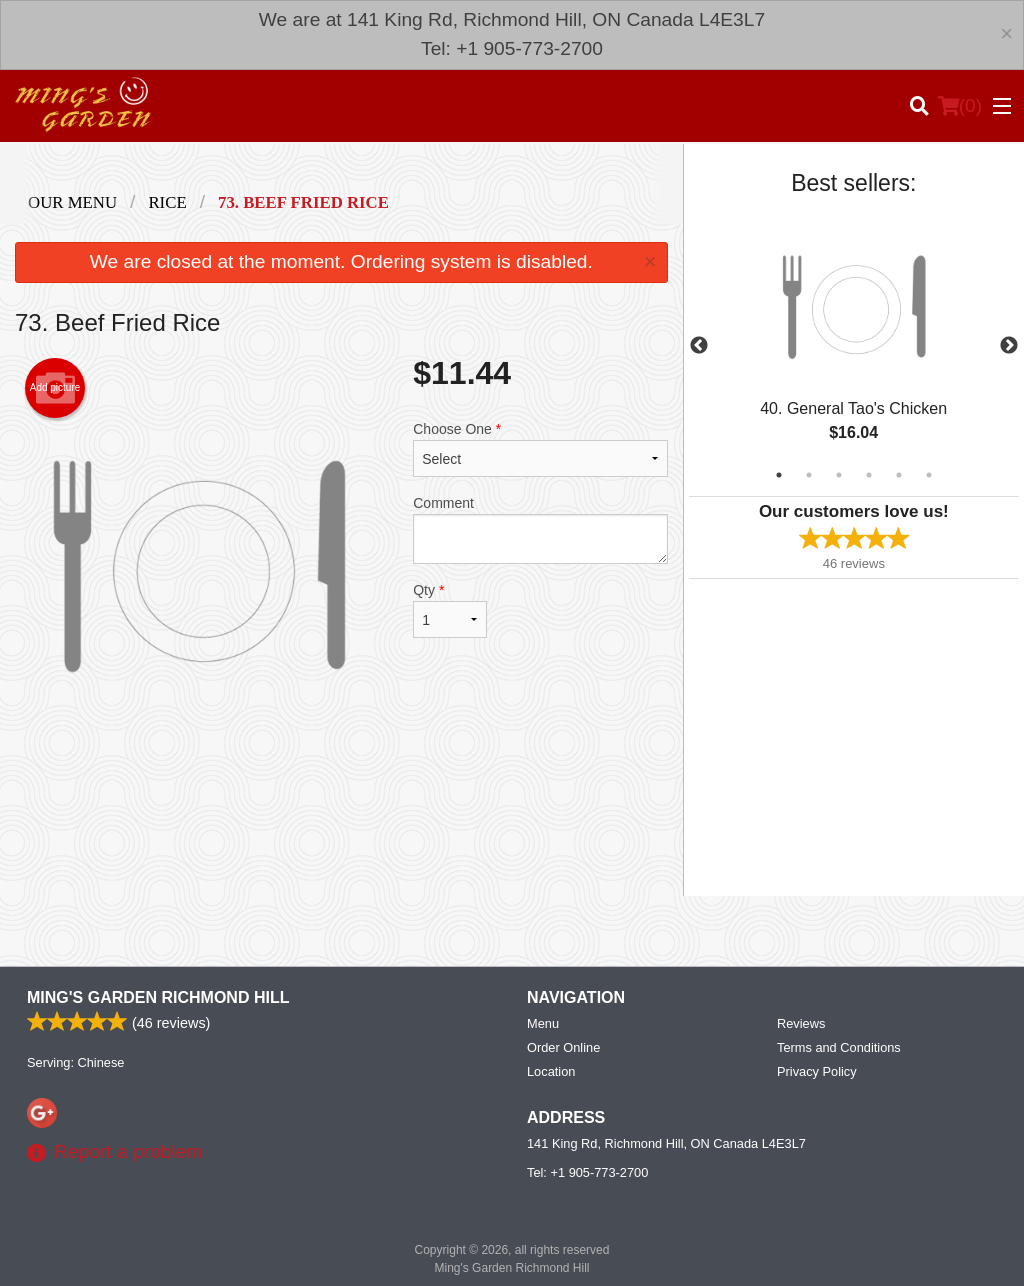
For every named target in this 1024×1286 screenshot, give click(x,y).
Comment (540, 529)
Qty (450, 610)
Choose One (540, 449)
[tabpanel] (854, 346)
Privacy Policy (817, 1071)
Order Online (563, 1047)
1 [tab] (779, 475)
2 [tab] (809, 475)
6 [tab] (929, 475)
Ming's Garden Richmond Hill (158, 997)
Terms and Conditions (839, 1047)
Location (551, 1071)
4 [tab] (869, 475)
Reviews (801, 1023)
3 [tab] (839, 475)
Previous (699, 346)
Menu (543, 1023)
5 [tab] (899, 475)
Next (1009, 346)
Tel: (587, 1172)
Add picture (55, 388)
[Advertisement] (341, 815)
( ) (960, 106)
